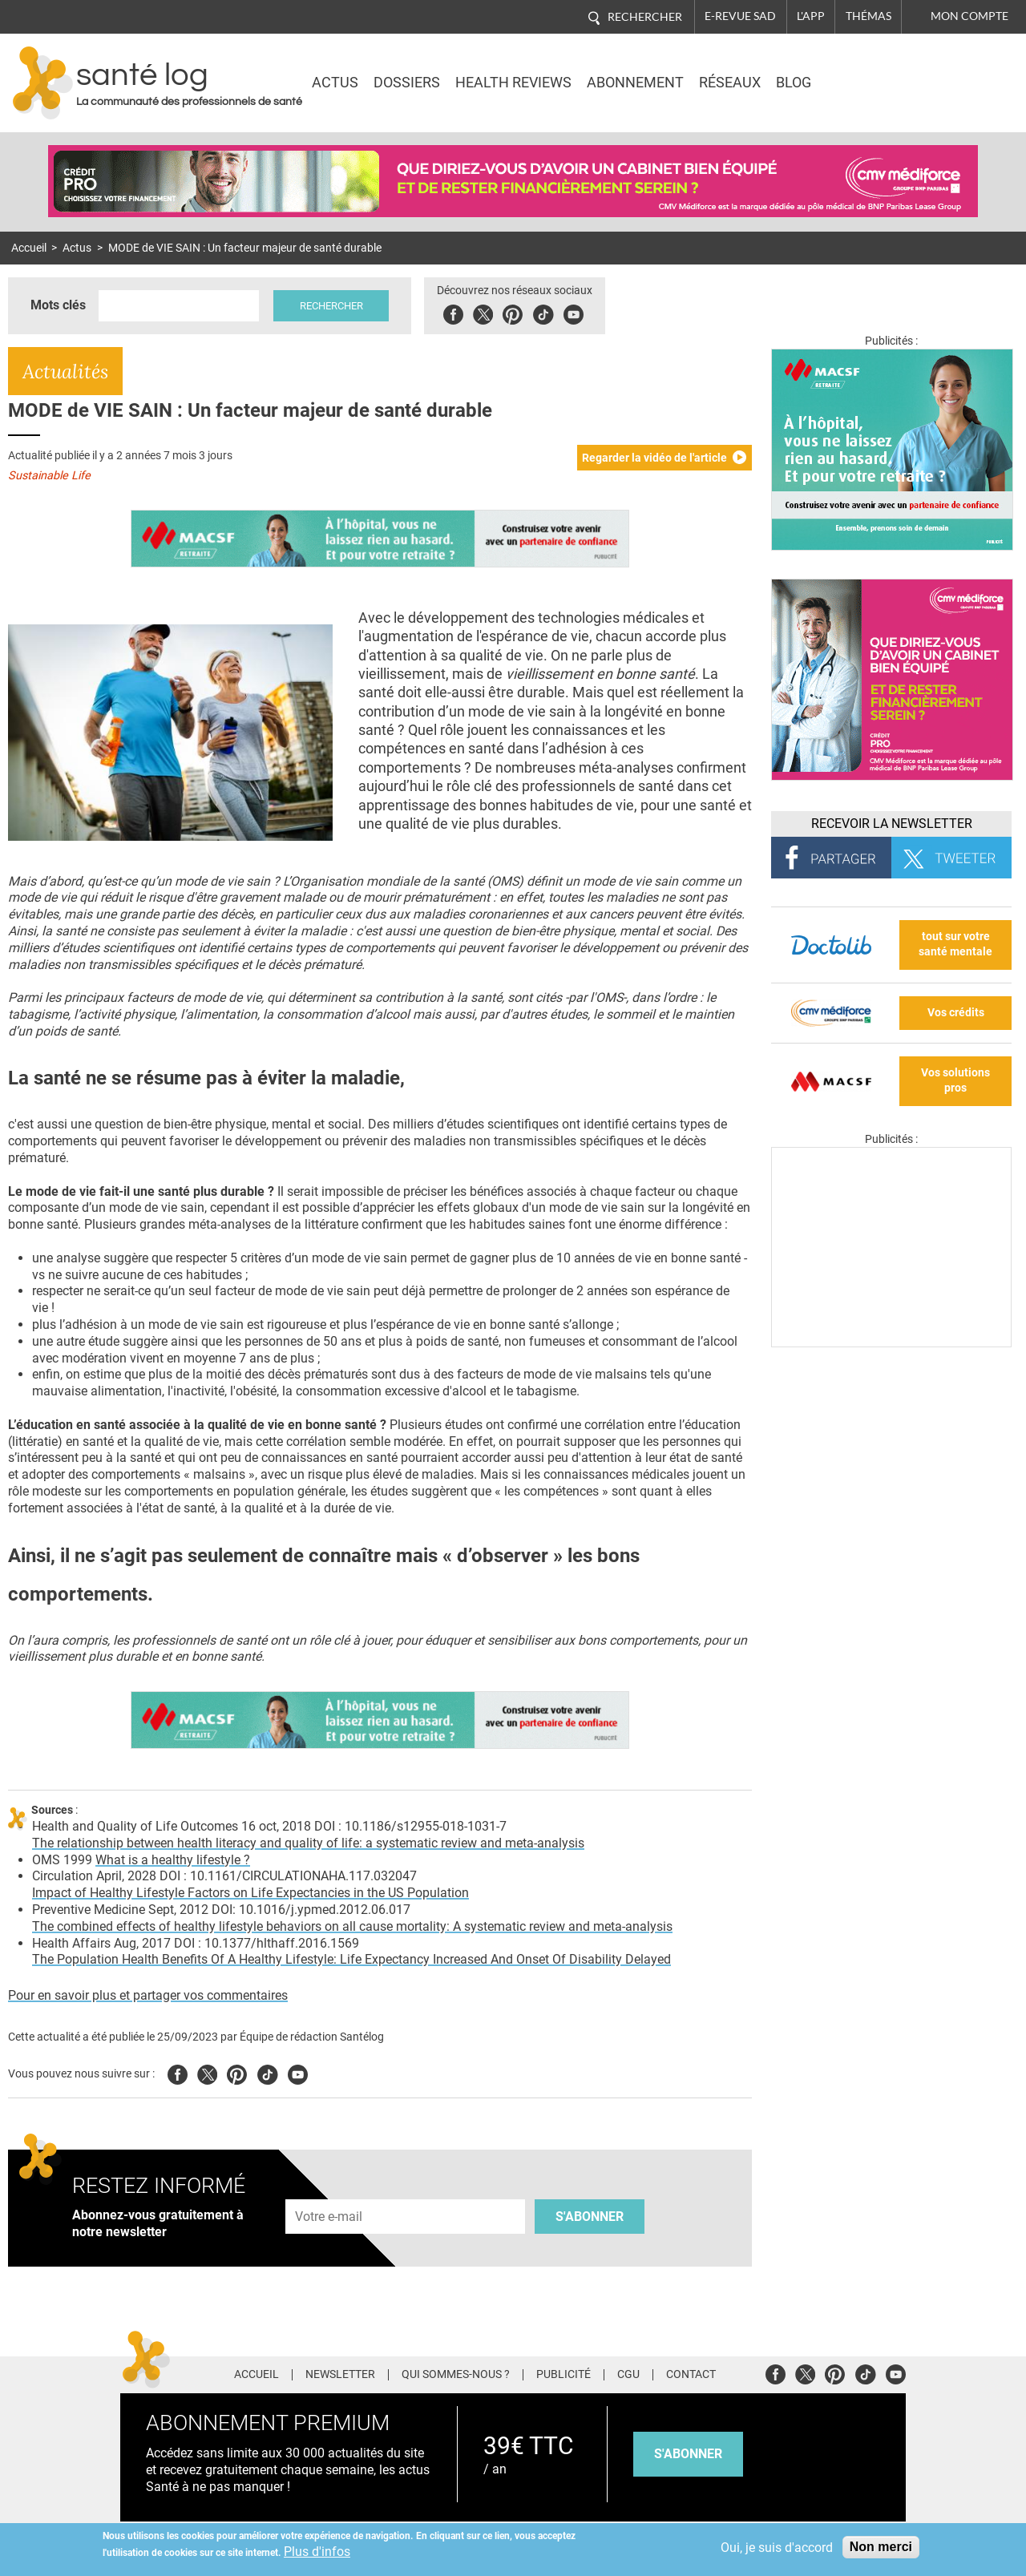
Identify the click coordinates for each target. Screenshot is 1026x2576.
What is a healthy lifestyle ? (172, 1859)
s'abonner (688, 2453)
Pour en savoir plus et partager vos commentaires (148, 1995)
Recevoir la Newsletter (891, 823)
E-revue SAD (740, 16)
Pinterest (515, 312)
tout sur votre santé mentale (955, 944)
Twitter (485, 312)
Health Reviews (513, 83)
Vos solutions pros (955, 1080)
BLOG (793, 83)
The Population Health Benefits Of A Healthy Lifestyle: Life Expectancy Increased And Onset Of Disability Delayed (351, 1959)
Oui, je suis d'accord (777, 2547)
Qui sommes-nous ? (456, 2374)
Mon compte (969, 16)
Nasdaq (875, 71)
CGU (628, 2374)
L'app (811, 16)
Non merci (881, 2547)
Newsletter (340, 2374)
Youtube (298, 2072)
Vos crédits (955, 1012)
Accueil (28, 248)
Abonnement (635, 83)
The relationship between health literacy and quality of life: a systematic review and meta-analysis (308, 1843)
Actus (335, 83)
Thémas (868, 16)
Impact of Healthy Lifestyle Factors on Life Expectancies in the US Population (250, 1892)
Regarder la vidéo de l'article (654, 458)
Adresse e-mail (329, 2190)
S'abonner (589, 2216)
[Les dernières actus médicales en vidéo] (891, 1343)
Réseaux (730, 83)
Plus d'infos (317, 2551)
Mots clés (58, 305)
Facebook (456, 312)
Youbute (576, 312)
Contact (691, 2374)
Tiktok (545, 312)
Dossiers (407, 83)
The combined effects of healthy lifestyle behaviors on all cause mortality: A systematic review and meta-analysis (352, 1926)
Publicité (563, 2374)
